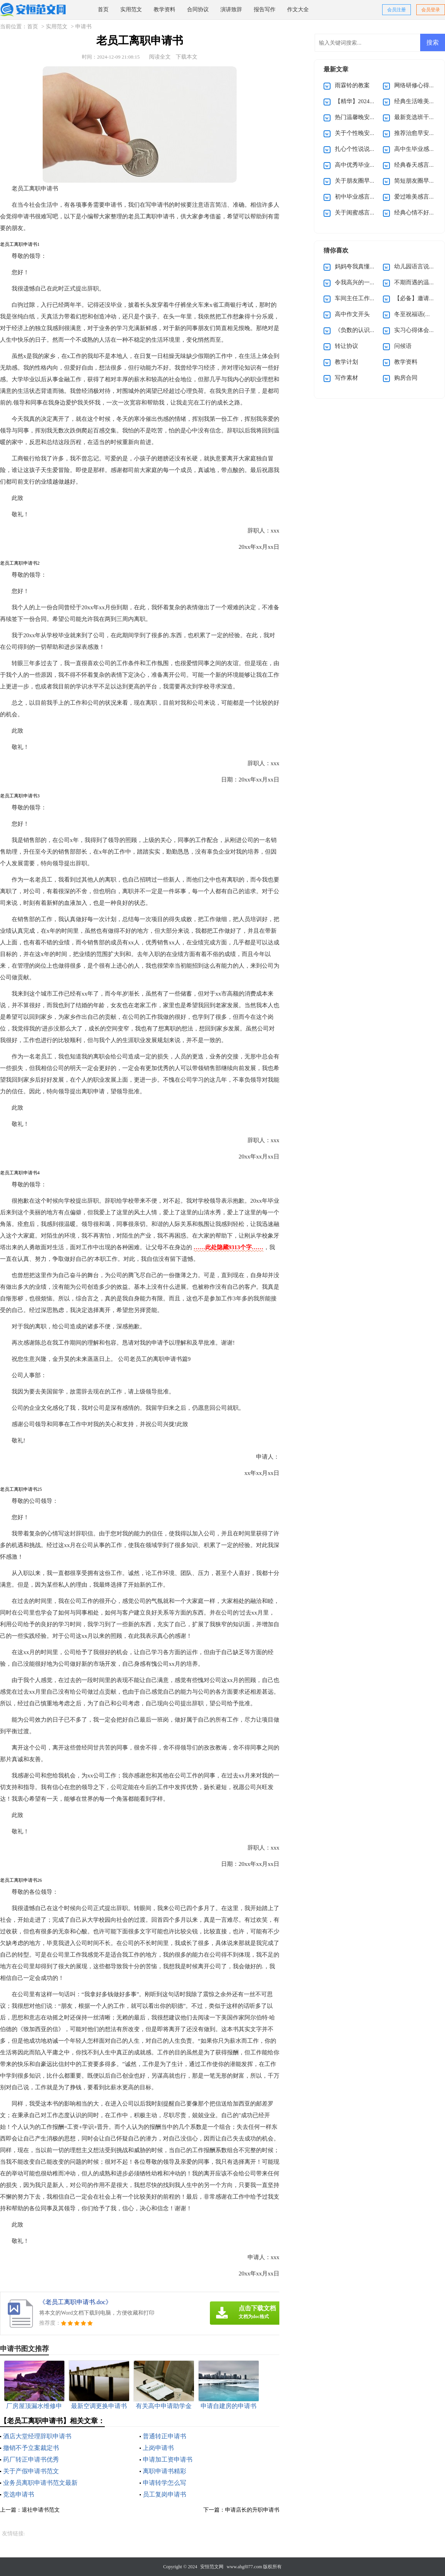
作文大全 (298, 9)
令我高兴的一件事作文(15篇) (372, 282)
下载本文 (186, 57)
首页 (103, 9)
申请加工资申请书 (167, 2459)
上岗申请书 (158, 2448)
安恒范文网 (211, 2566)
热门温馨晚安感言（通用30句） (375, 117)
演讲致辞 (231, 9)
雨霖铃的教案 (352, 85)
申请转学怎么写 (164, 2482)
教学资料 (164, 9)
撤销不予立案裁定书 (31, 2448)
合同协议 (198, 9)
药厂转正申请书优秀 (31, 2459)
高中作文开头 (352, 314)
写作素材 (346, 378)
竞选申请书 (18, 2494)
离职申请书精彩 (164, 2471)
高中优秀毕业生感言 (361, 165)
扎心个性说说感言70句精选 (370, 149)
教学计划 (346, 362)
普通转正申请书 (164, 2436)
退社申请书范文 (41, 2510)
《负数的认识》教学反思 (367, 330)
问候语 (403, 346)
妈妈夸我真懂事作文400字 (368, 266)
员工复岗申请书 (164, 2494)
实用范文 (131, 9)
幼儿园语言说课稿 (417, 266)
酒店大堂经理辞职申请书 (37, 2436)
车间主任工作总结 (358, 298)
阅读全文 (160, 57)
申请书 (83, 26)
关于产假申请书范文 (31, 2471)
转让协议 (346, 346)
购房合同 (405, 378)
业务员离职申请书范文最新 (40, 2482)
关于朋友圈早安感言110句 (368, 181)
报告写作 (264, 9)
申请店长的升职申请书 (252, 2510)
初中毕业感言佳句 (358, 197)
